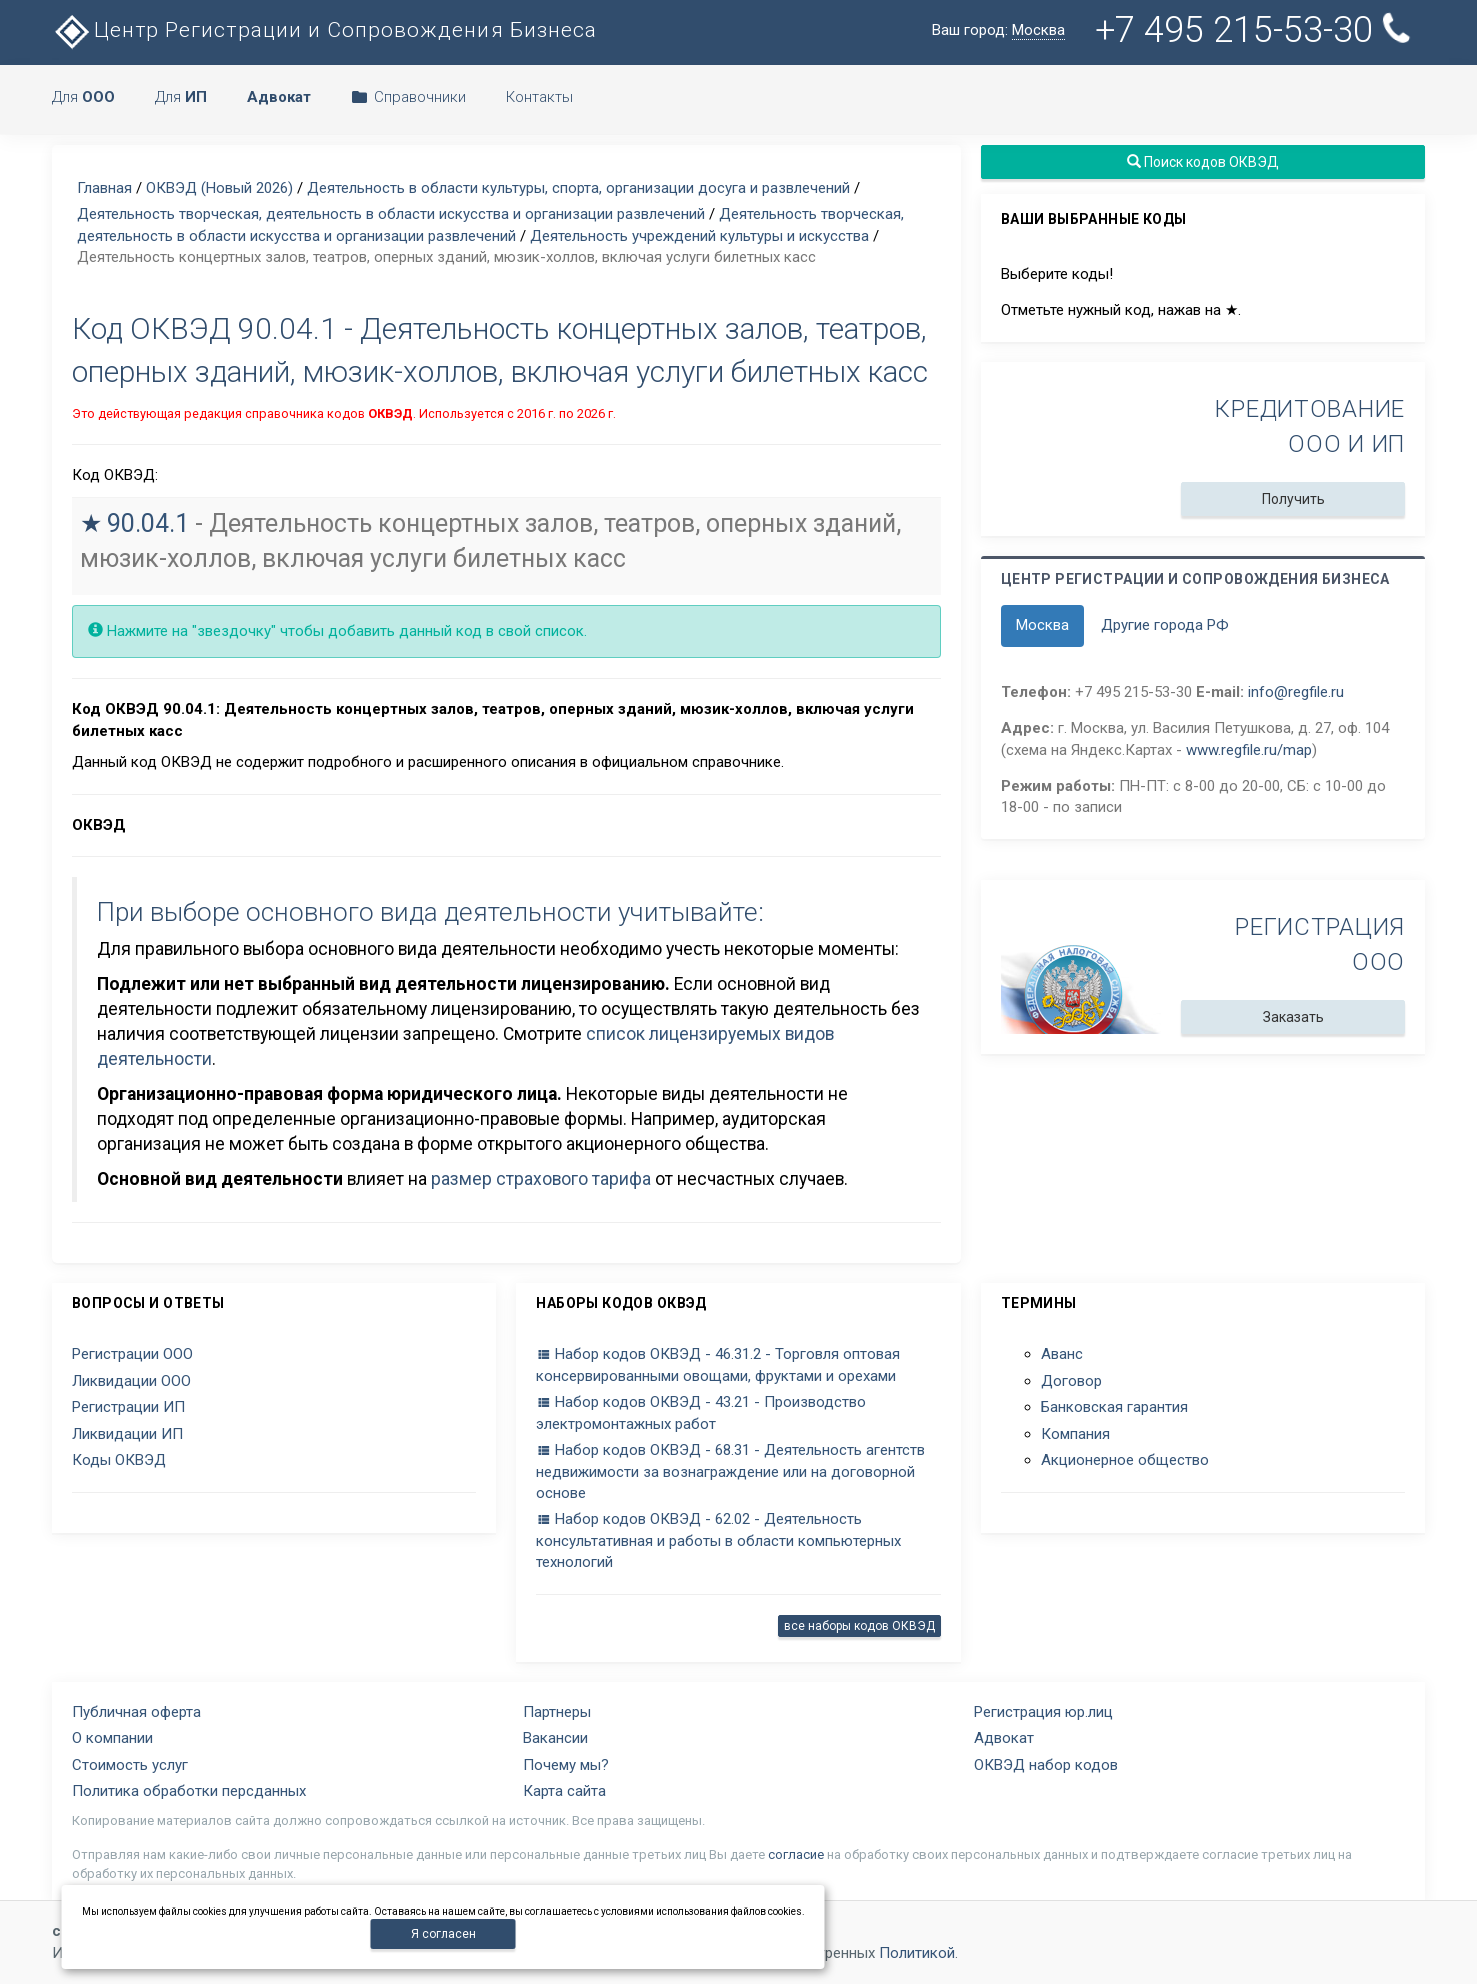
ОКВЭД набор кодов (1046, 1765)
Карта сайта (564, 1791)
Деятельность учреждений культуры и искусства (699, 236)
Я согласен (443, 1934)
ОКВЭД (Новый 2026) (219, 188)
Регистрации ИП (128, 1407)
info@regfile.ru (1296, 692)
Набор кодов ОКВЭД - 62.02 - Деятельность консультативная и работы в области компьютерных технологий (718, 1540)
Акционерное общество (1125, 1460)
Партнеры (557, 1712)
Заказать (1292, 1017)
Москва (1042, 625)
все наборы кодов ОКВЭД (859, 1626)
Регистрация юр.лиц (1043, 1712)
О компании (112, 1738)
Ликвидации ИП (127, 1434)
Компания (1075, 1434)
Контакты (539, 97)
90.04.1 (148, 523)
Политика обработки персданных (189, 1791)
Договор (1071, 1381)
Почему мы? (566, 1765)
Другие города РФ (1165, 625)
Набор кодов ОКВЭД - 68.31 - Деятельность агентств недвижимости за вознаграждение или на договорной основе (730, 1471)
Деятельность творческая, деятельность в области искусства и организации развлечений (391, 214)
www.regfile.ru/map (1249, 750)
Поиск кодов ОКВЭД (1203, 162)
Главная (104, 188)
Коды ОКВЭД (119, 1460)
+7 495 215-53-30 (1256, 29)
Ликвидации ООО (131, 1381)
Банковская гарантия (1114, 1407)
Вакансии (555, 1738)
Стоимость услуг (130, 1765)
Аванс (1062, 1354)
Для (83, 97)
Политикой (917, 1953)
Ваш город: (998, 30)
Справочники (408, 97)
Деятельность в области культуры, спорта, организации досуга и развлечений (578, 188)
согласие (796, 1854)
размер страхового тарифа (541, 1179)
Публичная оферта (136, 1712)
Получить (1292, 499)
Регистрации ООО (132, 1354)
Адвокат (1004, 1738)
